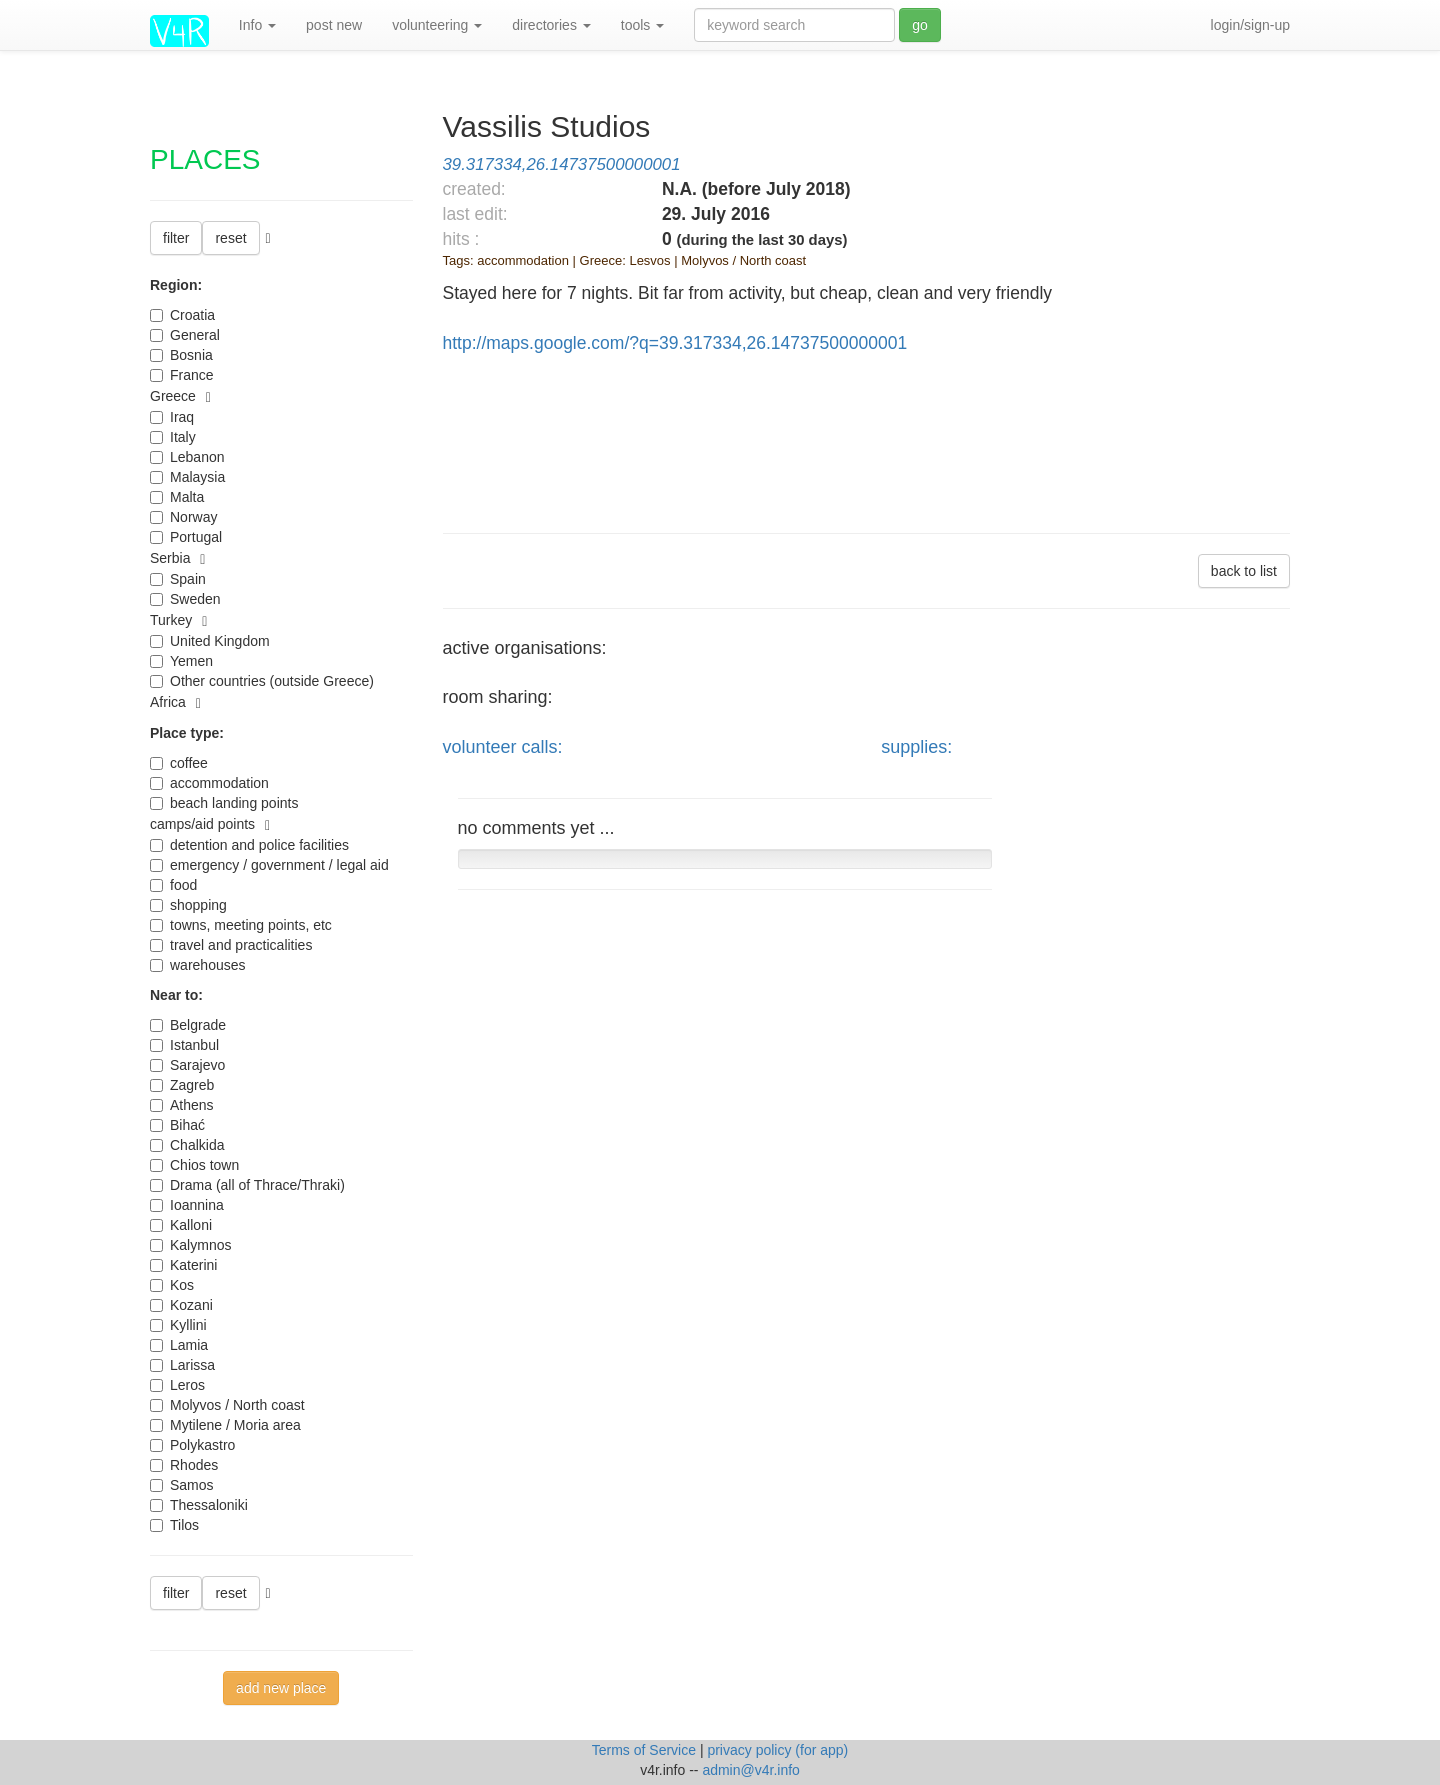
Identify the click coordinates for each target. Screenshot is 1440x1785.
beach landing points (224, 803)
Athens (182, 1105)
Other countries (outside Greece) (262, 681)
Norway (183, 517)
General (185, 335)
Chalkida (187, 1145)
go (920, 25)
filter (176, 238)
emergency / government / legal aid (269, 865)
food (173, 885)
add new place (281, 1688)
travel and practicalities (231, 945)
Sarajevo (187, 1065)
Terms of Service (646, 1750)
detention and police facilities (249, 845)
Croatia (182, 315)
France (182, 375)
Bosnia (181, 355)
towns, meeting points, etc (241, 925)
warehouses (198, 965)
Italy (173, 437)
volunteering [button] (437, 25)
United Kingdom (210, 641)
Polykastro (192, 1445)
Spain (178, 579)
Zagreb (182, 1085)
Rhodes (184, 1465)
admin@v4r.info (750, 1770)
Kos (172, 1285)
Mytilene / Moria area (225, 1425)
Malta (177, 497)
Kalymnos (190, 1245)
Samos (182, 1485)
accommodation (209, 783)
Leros (177, 1385)
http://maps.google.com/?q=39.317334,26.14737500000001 (675, 343)
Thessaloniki (199, 1505)
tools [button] (642, 25)
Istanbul (184, 1045)
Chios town (194, 1165)
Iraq (172, 417)
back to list (1244, 571)
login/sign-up (1250, 25)
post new (334, 25)
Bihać (177, 1125)
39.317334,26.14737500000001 (562, 164)
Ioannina (187, 1205)
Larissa (182, 1365)
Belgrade (188, 1025)
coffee (179, 763)
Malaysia (187, 477)
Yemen (181, 661)
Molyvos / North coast (227, 1405)
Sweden (185, 599)
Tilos (174, 1525)
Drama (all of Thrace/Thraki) (247, 1185)
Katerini (183, 1265)
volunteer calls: (503, 747)
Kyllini (178, 1325)
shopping (188, 905)
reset (230, 238)
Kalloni (181, 1225)
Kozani (181, 1305)
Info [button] (257, 25)
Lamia (179, 1345)
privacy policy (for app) (777, 1750)
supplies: (916, 747)
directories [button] (551, 25)
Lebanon (187, 457)
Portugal (186, 537)
